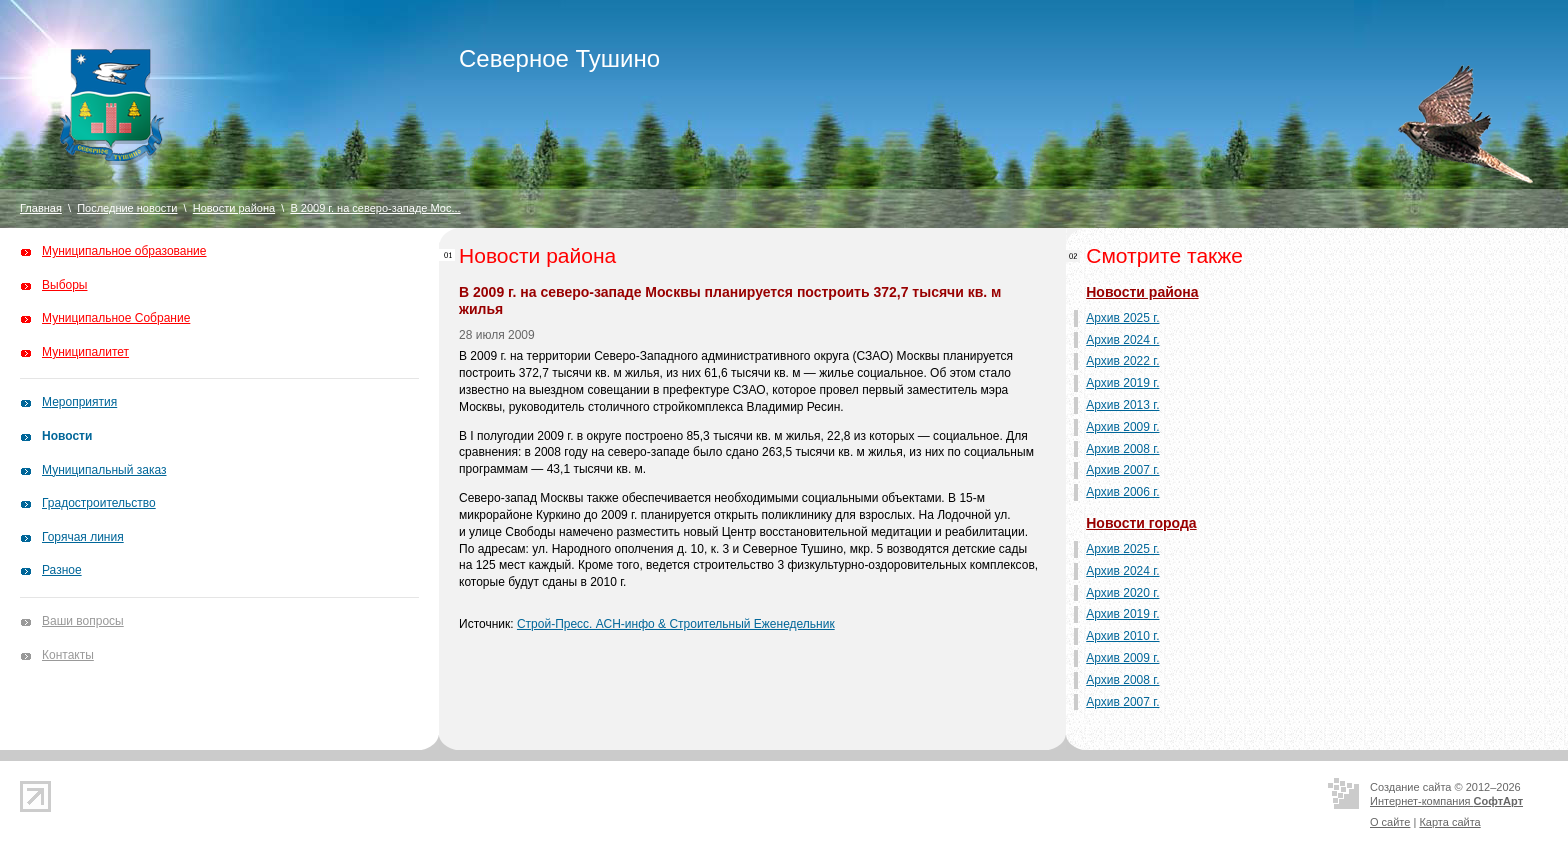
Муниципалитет (85, 352)
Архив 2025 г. (1122, 318)
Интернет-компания (1446, 801)
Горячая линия (83, 537)
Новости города (1141, 523)
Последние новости (127, 208)
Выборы (64, 285)
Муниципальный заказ (104, 470)
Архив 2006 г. (1122, 492)
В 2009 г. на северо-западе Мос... (375, 208)
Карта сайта (1449, 822)
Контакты (68, 655)
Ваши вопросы (83, 621)
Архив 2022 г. (1122, 361)
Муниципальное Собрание (116, 318)
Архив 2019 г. (1122, 383)
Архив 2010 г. (1122, 636)
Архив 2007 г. (1122, 470)
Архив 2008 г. (1122, 449)
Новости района (234, 208)
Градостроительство (99, 503)
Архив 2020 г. (1122, 593)
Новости (67, 436)
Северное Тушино (559, 58)
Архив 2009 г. (1122, 427)
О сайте (1390, 822)
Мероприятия (79, 402)
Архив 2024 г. (1122, 340)
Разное (62, 570)
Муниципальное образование (124, 251)
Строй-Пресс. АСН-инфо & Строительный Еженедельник (676, 624)
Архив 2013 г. (1122, 405)
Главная (41, 208)
